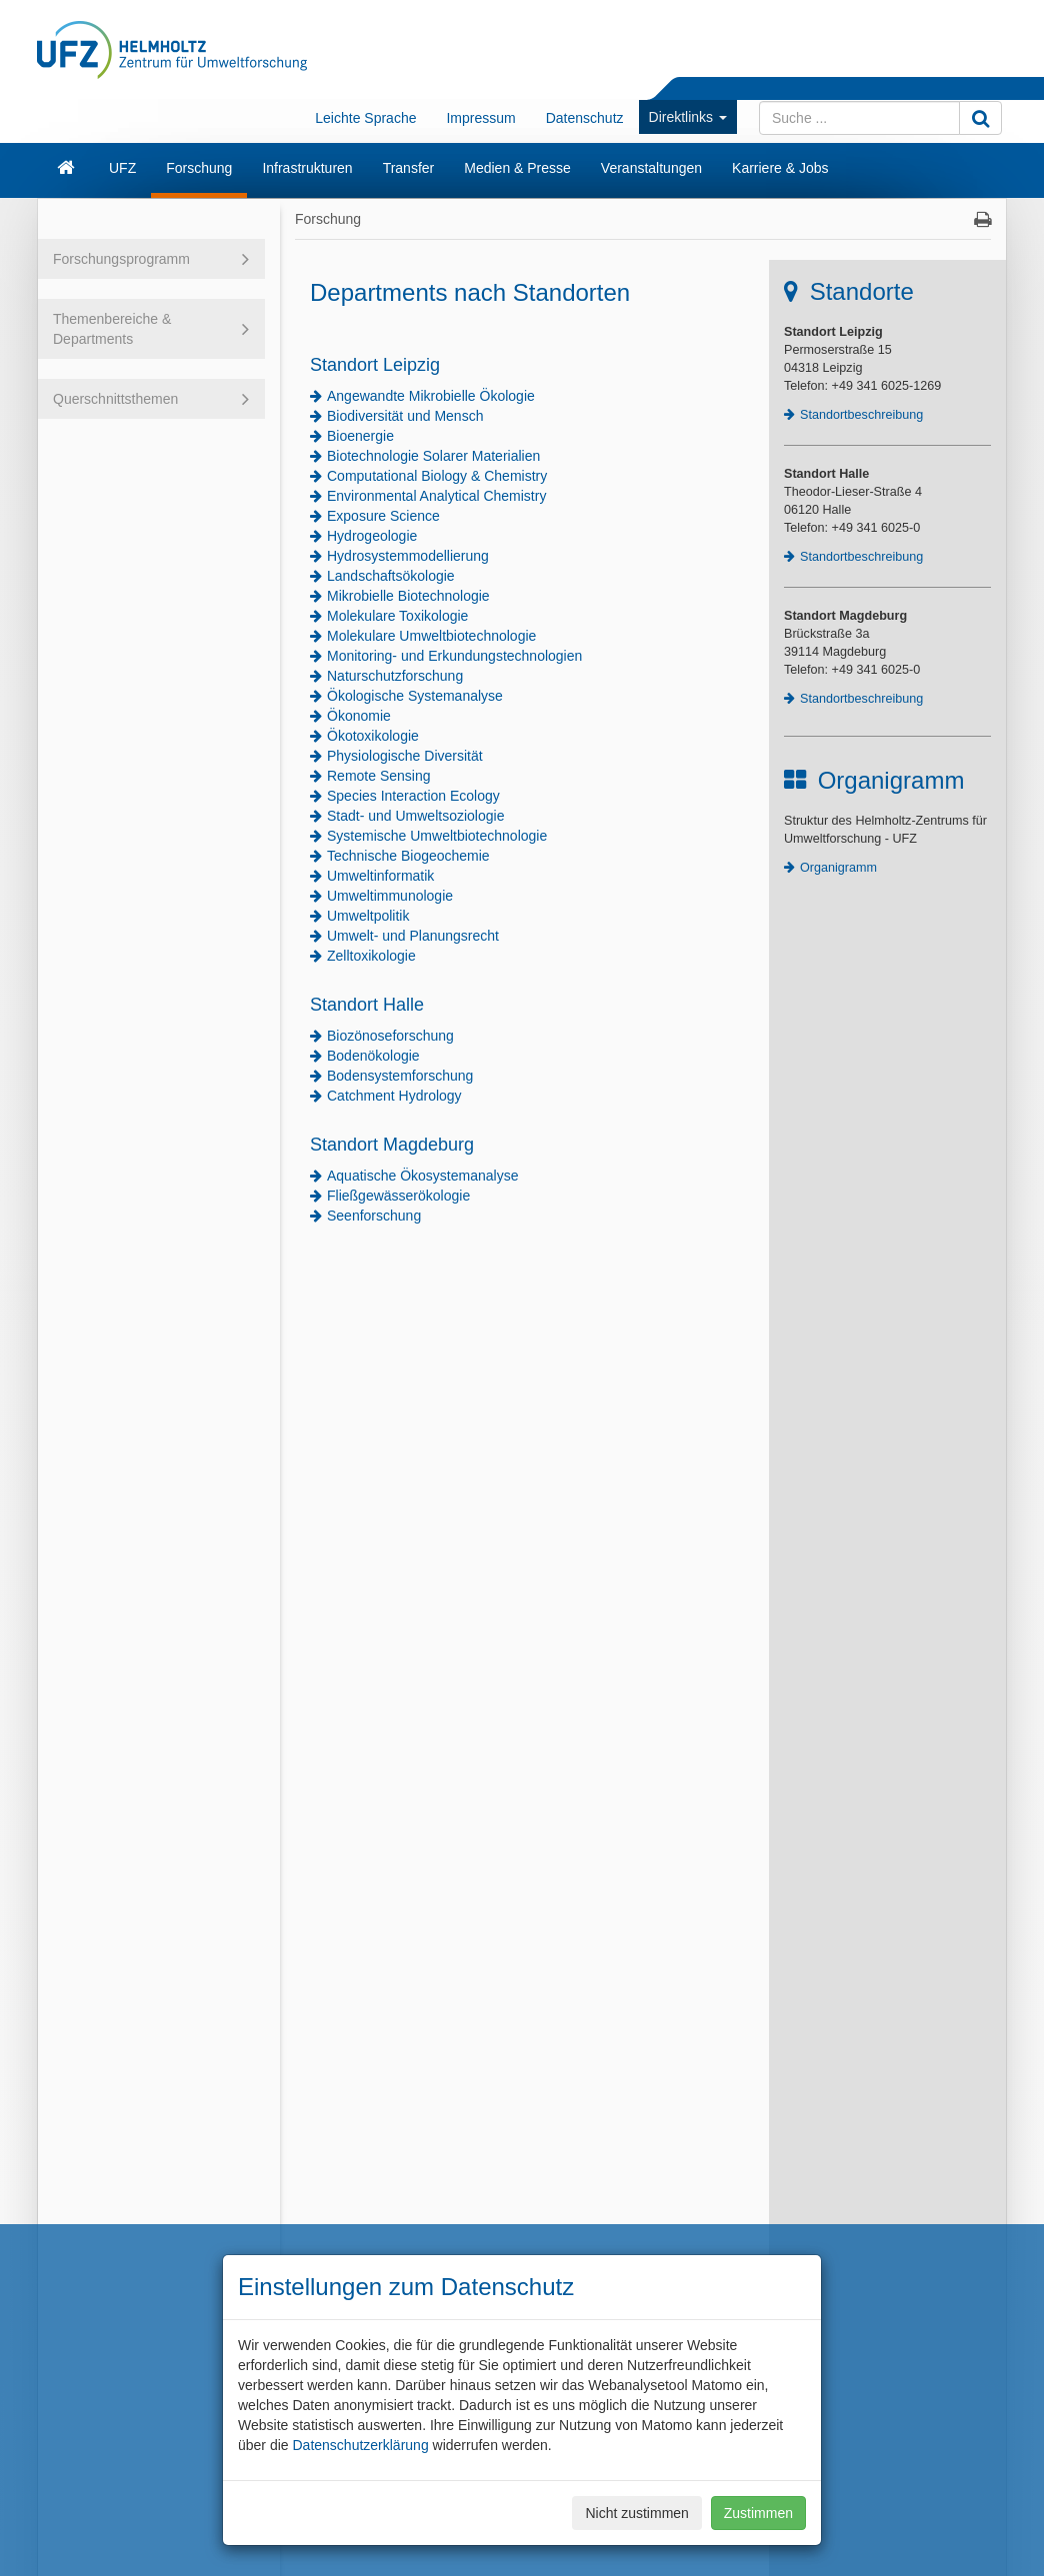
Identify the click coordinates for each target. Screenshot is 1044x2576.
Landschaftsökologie (391, 576)
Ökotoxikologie (373, 736)
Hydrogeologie (372, 536)
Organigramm (838, 868)
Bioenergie (360, 436)
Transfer (409, 168)
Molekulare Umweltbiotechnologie (431, 636)
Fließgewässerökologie (398, 1196)
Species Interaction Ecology (413, 796)
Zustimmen (758, 2513)
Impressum (480, 118)
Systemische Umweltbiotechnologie (437, 836)
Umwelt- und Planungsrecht (413, 936)
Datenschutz (585, 118)
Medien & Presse (517, 168)
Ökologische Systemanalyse (415, 696)
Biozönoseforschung (390, 1036)
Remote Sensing (379, 776)
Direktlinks (688, 117)
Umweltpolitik (368, 916)
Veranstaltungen (651, 168)
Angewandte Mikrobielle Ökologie (431, 396)
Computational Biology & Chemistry (437, 476)
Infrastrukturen (307, 168)
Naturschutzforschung (395, 676)
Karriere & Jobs (780, 168)
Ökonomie (359, 716)
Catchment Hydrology (394, 1096)
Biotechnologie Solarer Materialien (433, 456)
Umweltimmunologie (390, 896)
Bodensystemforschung (400, 1076)
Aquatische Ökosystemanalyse (422, 1176)
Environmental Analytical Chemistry (436, 496)
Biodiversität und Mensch (405, 416)
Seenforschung (374, 1216)
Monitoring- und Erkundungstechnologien (454, 656)
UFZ (122, 168)
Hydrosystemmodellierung (408, 556)
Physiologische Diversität (405, 756)
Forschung (199, 168)
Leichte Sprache (365, 118)
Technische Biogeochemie (408, 856)
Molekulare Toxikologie (397, 616)
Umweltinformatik (380, 876)
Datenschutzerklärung (360, 2445)
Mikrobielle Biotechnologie (408, 596)
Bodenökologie (373, 1056)
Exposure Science (383, 516)
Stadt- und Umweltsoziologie (415, 816)
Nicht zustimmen (636, 2513)
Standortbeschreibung (861, 415)
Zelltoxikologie (371, 956)
